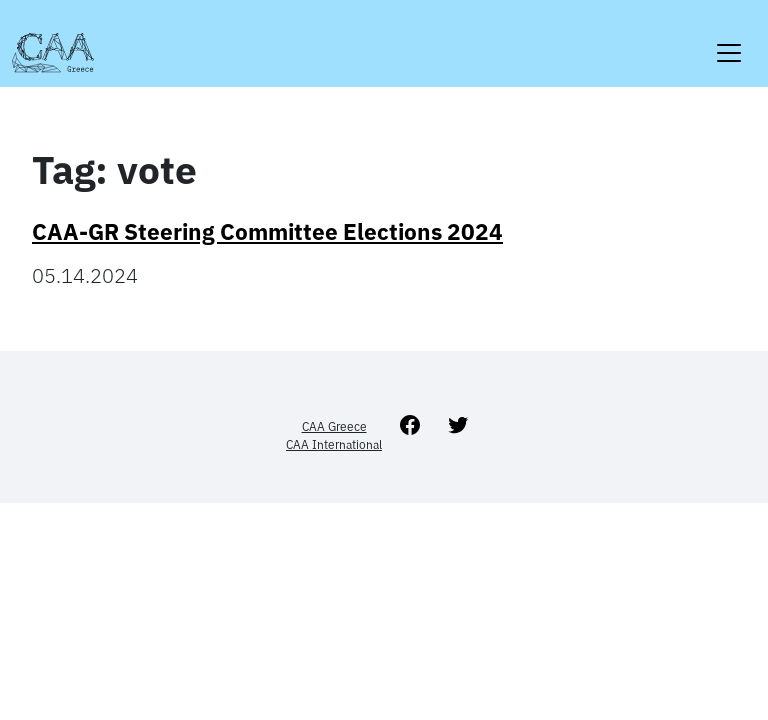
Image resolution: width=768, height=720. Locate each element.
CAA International (334, 444)
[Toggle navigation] (729, 40)
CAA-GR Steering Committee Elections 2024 (267, 231)
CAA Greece (334, 426)
